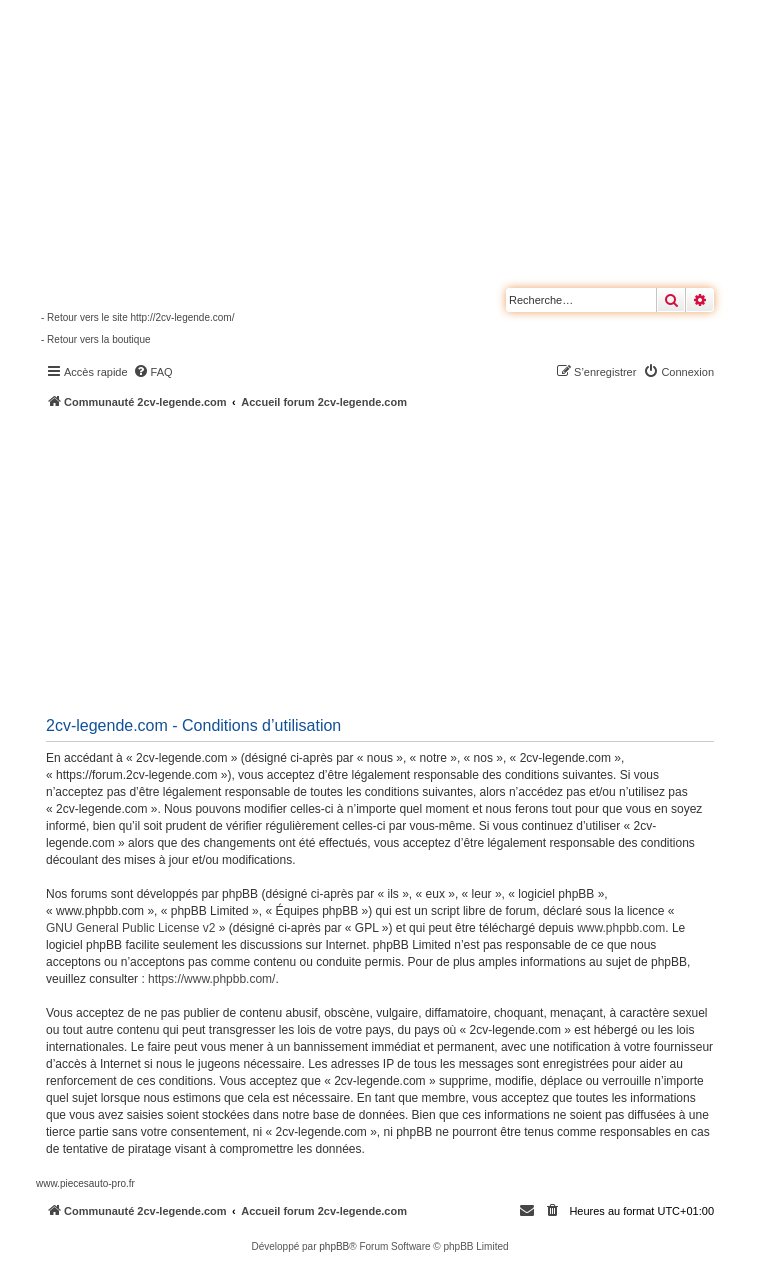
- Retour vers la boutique (96, 339)
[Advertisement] (402, 560)
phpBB (334, 1246)
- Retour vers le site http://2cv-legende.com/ (137, 317)
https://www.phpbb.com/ (211, 979)
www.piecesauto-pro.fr (85, 1183)
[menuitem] (153, 372)
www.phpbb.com (621, 928)
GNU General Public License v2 (130, 928)
